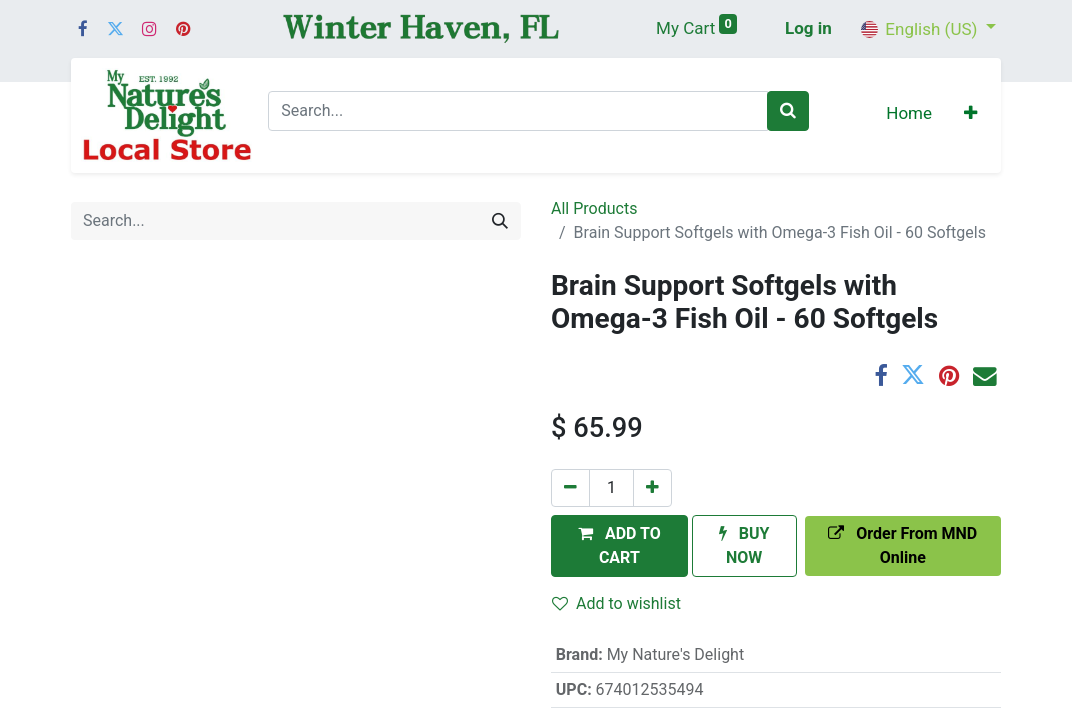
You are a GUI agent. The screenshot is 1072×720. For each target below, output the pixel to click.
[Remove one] (570, 488)
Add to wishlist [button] (616, 603)
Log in (808, 28)
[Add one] (652, 488)
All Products (594, 208)
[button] (970, 115)
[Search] (788, 111)
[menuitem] (909, 115)
